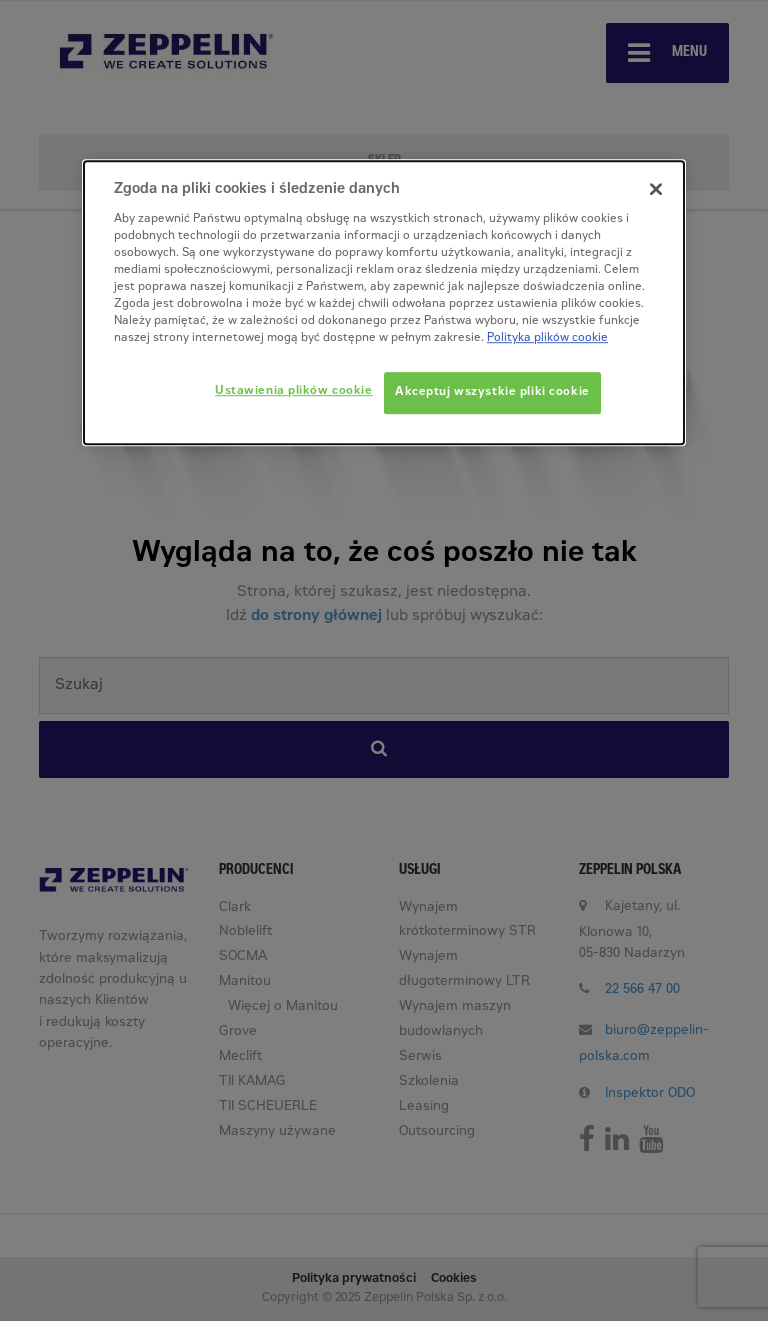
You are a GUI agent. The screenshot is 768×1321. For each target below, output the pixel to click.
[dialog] (384, 302)
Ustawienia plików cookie (294, 391)
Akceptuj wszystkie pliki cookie (492, 392)
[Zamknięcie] (656, 189)
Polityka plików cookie (547, 338)
